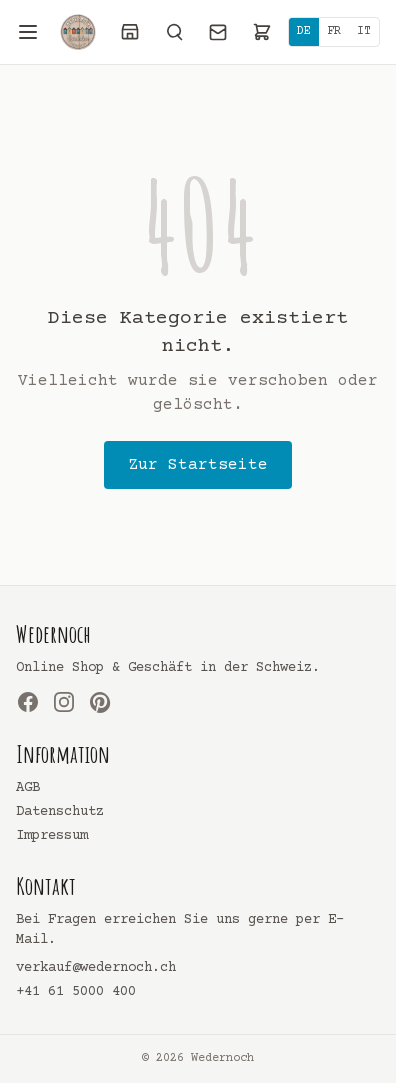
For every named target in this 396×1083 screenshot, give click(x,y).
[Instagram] (64, 702)
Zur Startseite (198, 465)
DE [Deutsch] (304, 31)
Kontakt (46, 886)
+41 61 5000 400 (76, 992)
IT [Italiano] (364, 31)
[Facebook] (28, 702)
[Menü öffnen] (28, 32)
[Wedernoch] (78, 32)
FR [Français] (334, 31)
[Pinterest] (100, 702)
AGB (28, 788)
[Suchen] (174, 32)
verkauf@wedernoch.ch (96, 968)
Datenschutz (60, 812)
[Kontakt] (218, 32)
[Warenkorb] (262, 32)
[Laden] (130, 32)
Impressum (52, 836)
